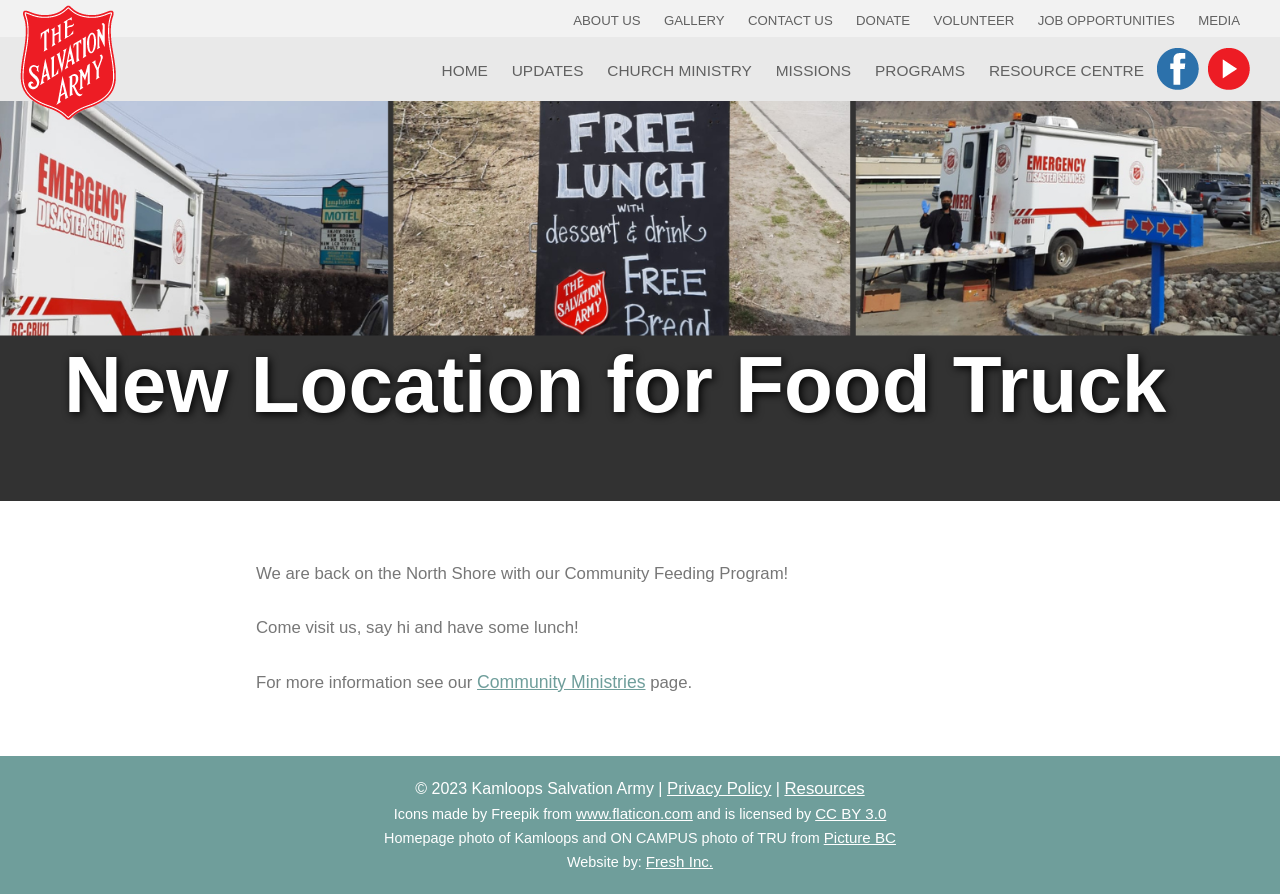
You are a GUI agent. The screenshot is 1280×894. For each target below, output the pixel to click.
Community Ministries (561, 682)
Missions (813, 70)
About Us (606, 20)
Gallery (694, 20)
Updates (548, 70)
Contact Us (790, 20)
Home (465, 70)
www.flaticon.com (634, 813)
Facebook (1178, 69)
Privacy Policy (719, 788)
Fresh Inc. (679, 861)
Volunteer (974, 20)
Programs (920, 70)
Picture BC (860, 837)
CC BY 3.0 (850, 813)
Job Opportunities (1106, 20)
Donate (883, 20)
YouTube (1229, 69)
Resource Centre (1066, 70)
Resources (824, 788)
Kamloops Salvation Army (68, 62)
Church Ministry (679, 70)
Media (1219, 20)
